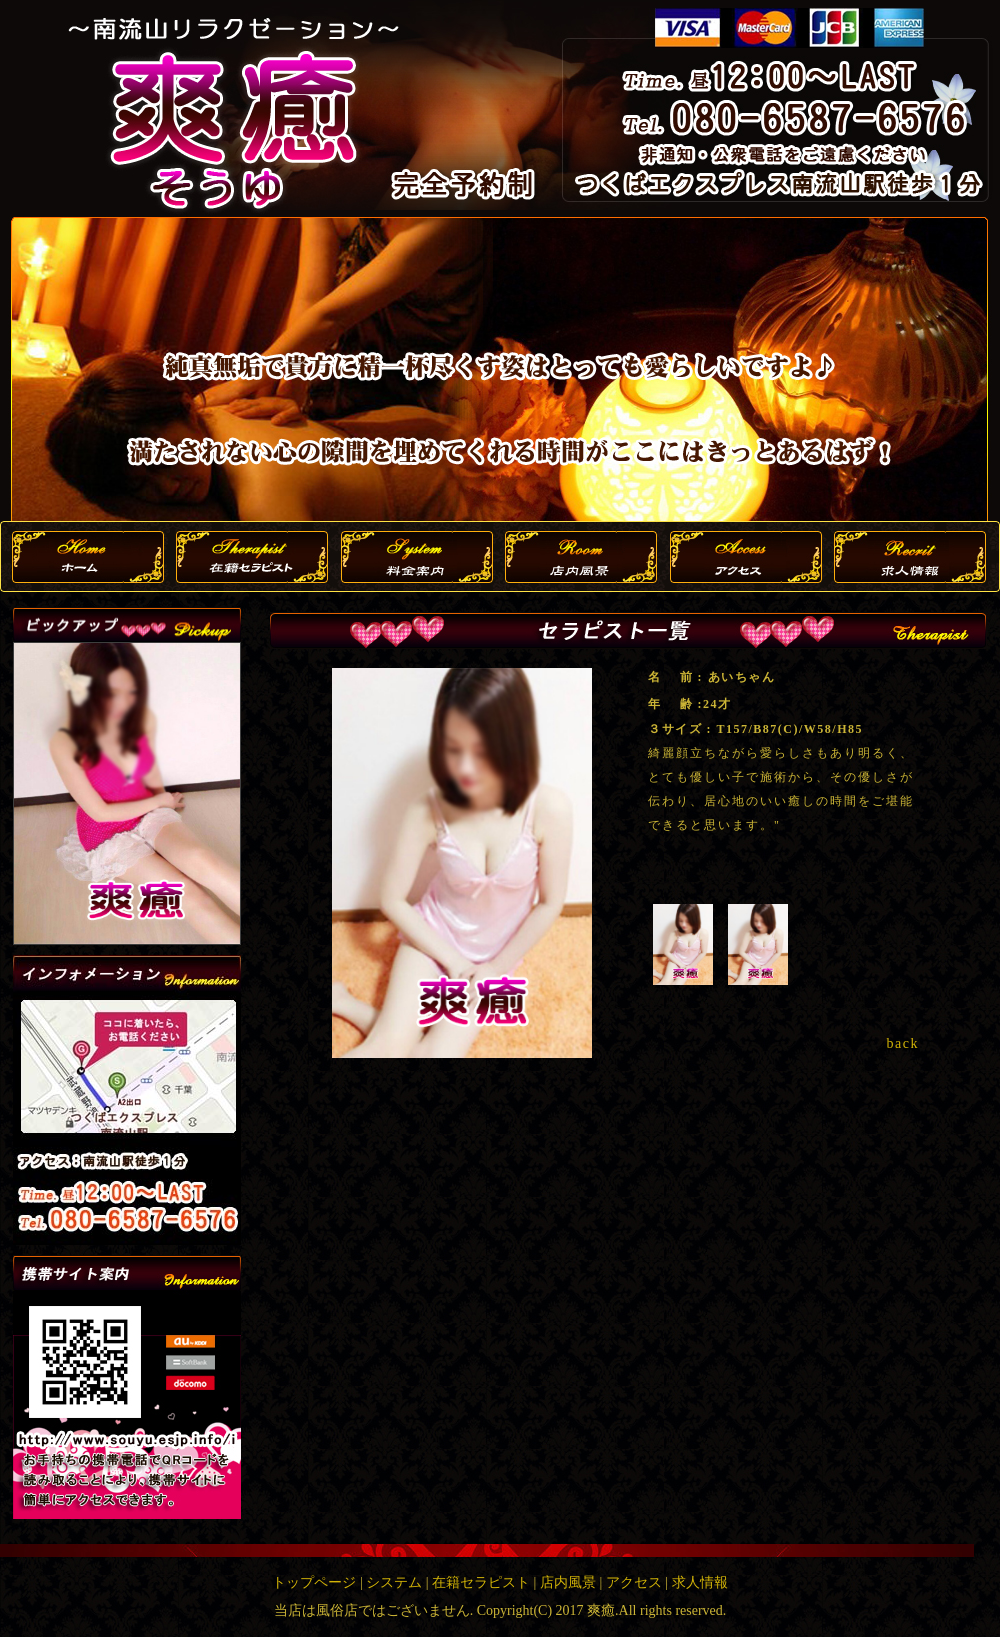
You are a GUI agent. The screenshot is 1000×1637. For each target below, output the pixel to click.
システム (394, 1582)
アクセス (634, 1582)
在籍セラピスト (481, 1582)
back (903, 1043)
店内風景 (568, 1582)
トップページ (314, 1582)
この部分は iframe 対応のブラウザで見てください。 (127, 793)
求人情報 (700, 1582)
